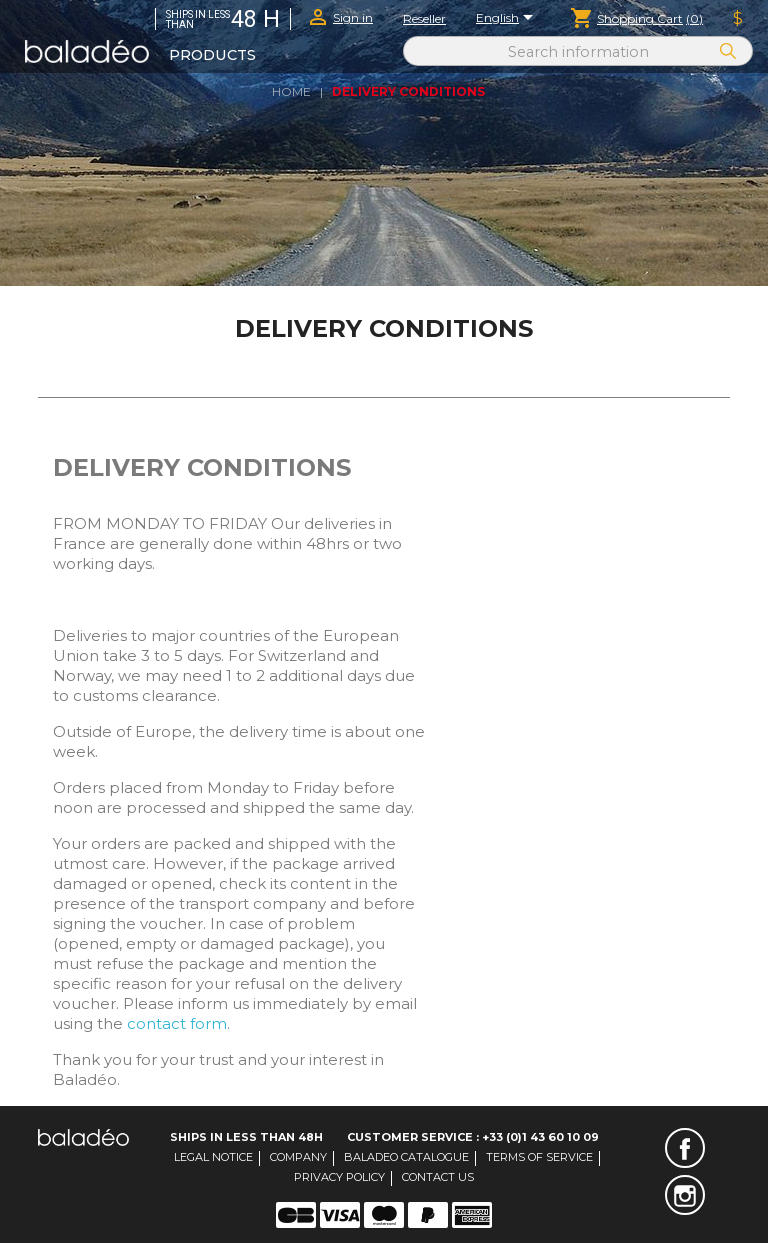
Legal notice (213, 1157)
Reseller (424, 18)
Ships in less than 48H (246, 1137)
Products (212, 55)
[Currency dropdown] (738, 19)
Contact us (438, 1177)
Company (298, 1157)
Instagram (685, 1195)
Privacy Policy (339, 1177)
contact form (177, 1023)
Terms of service (539, 1157)
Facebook (685, 1148)
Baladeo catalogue (406, 1157)
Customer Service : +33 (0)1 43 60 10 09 (473, 1137)
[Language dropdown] (508, 19)
